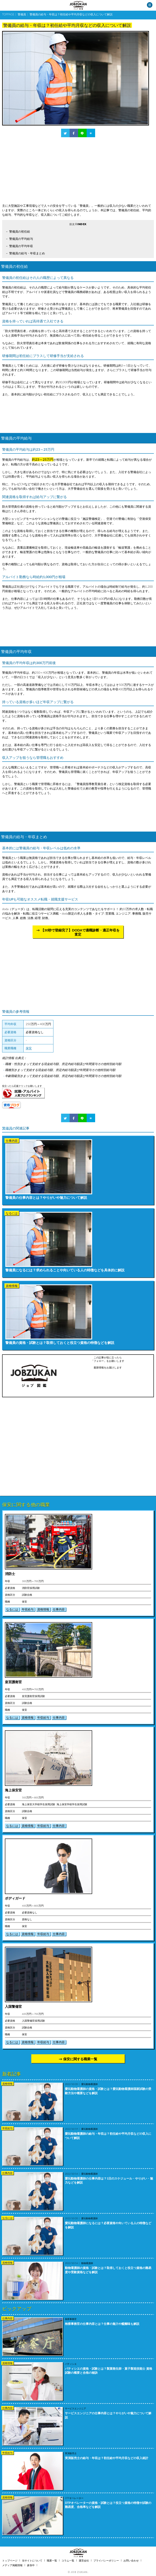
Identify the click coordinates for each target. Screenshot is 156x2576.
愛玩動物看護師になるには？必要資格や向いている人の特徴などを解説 (108, 2225)
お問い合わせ (131, 2560)
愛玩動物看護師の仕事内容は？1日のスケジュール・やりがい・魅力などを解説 (109, 2180)
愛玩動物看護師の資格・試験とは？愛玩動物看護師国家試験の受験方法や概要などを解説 (108, 2091)
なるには (12, 1609)
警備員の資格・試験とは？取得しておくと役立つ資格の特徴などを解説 (59, 1342)
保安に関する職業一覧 (80, 2059)
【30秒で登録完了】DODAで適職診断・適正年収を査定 (80, 932)
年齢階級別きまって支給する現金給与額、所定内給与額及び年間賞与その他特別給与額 (63, 1076)
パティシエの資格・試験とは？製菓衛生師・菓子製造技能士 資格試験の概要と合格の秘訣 (108, 2371)
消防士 (10, 1574)
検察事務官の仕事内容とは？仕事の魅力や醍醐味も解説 (102, 2323)
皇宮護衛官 (13, 1682)
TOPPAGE (8, 14)
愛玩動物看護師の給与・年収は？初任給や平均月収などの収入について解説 (108, 2136)
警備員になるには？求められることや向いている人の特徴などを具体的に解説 (65, 1270)
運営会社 (84, 2560)
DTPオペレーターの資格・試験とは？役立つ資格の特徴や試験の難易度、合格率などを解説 (108, 2505)
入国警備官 (13, 2006)
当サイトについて (32, 2560)
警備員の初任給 (19, 231)
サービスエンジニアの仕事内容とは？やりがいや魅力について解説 (108, 2415)
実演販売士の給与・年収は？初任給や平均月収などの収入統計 (106, 2458)
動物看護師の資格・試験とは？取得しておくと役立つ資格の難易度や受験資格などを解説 (108, 2270)
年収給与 (28, 1609)
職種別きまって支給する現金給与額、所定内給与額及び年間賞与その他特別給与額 (60, 1070)
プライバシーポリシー (106, 2560)
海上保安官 (13, 1790)
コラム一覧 (68, 2560)
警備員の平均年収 (21, 246)
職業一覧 (52, 2560)
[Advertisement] (78, 170)
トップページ (9, 2560)
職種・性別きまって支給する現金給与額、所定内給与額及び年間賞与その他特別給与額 (63, 1064)
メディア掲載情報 (12, 2565)
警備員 (22, 14)
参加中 (31, 2565)
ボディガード (15, 1898)
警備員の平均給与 (21, 238)
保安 (29, 1048)
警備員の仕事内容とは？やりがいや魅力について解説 (46, 1197)
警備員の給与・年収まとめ (27, 253)
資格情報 (43, 1609)
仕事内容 (59, 1609)
